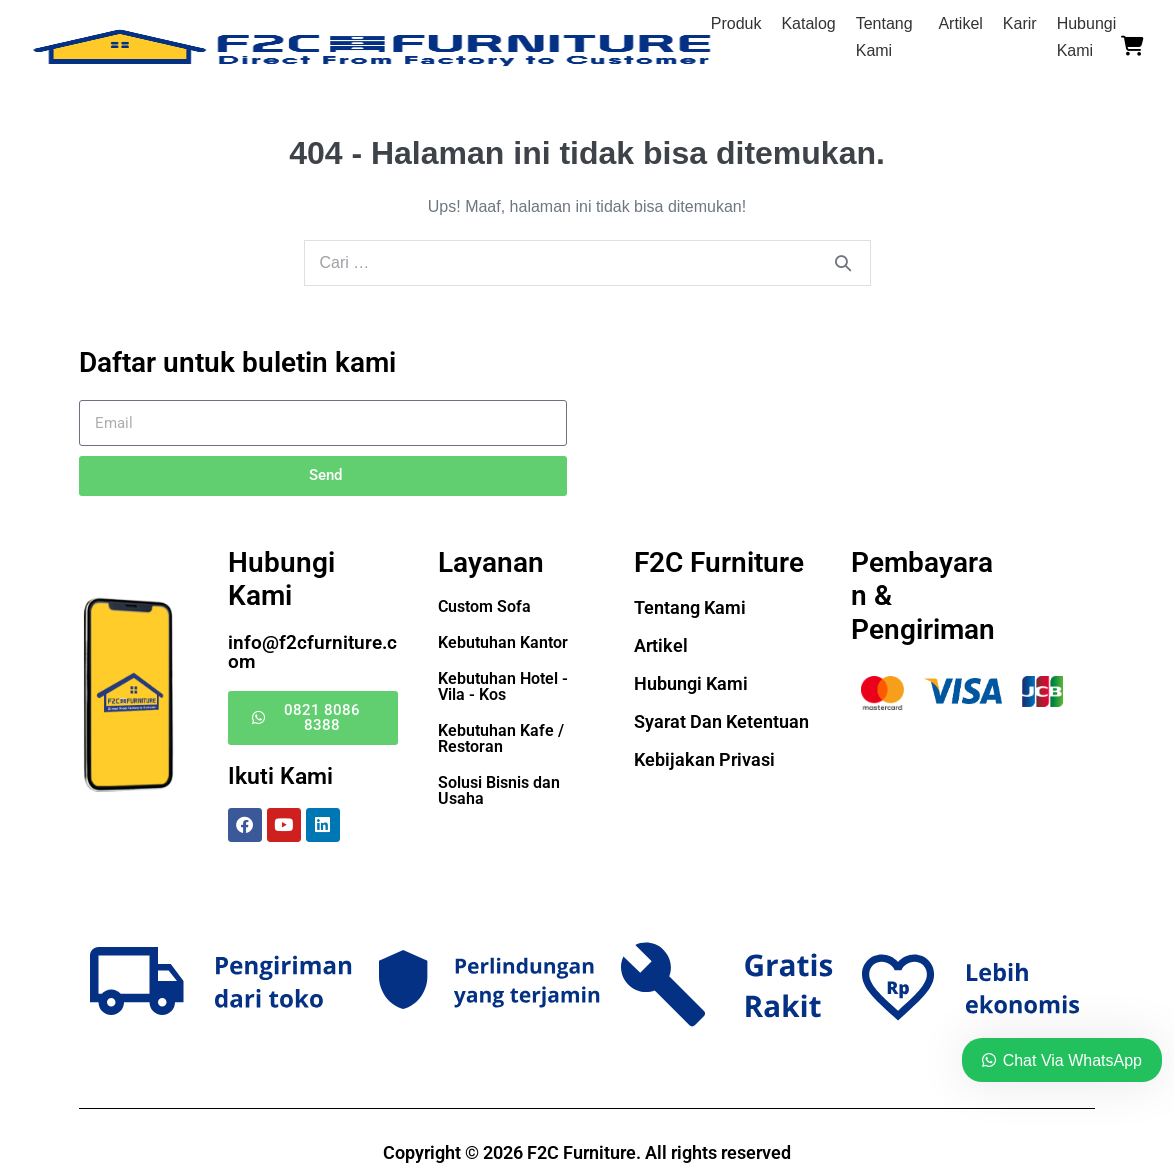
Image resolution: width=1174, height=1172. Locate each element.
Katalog (808, 23)
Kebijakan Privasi (704, 759)
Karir (1020, 23)
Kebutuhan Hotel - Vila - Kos (503, 686)
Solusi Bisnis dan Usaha (499, 790)
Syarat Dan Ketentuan (721, 721)
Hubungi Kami (691, 683)
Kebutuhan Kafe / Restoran (501, 738)
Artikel (960, 23)
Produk (736, 23)
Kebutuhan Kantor (503, 642)
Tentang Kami (690, 607)
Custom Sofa (484, 606)
